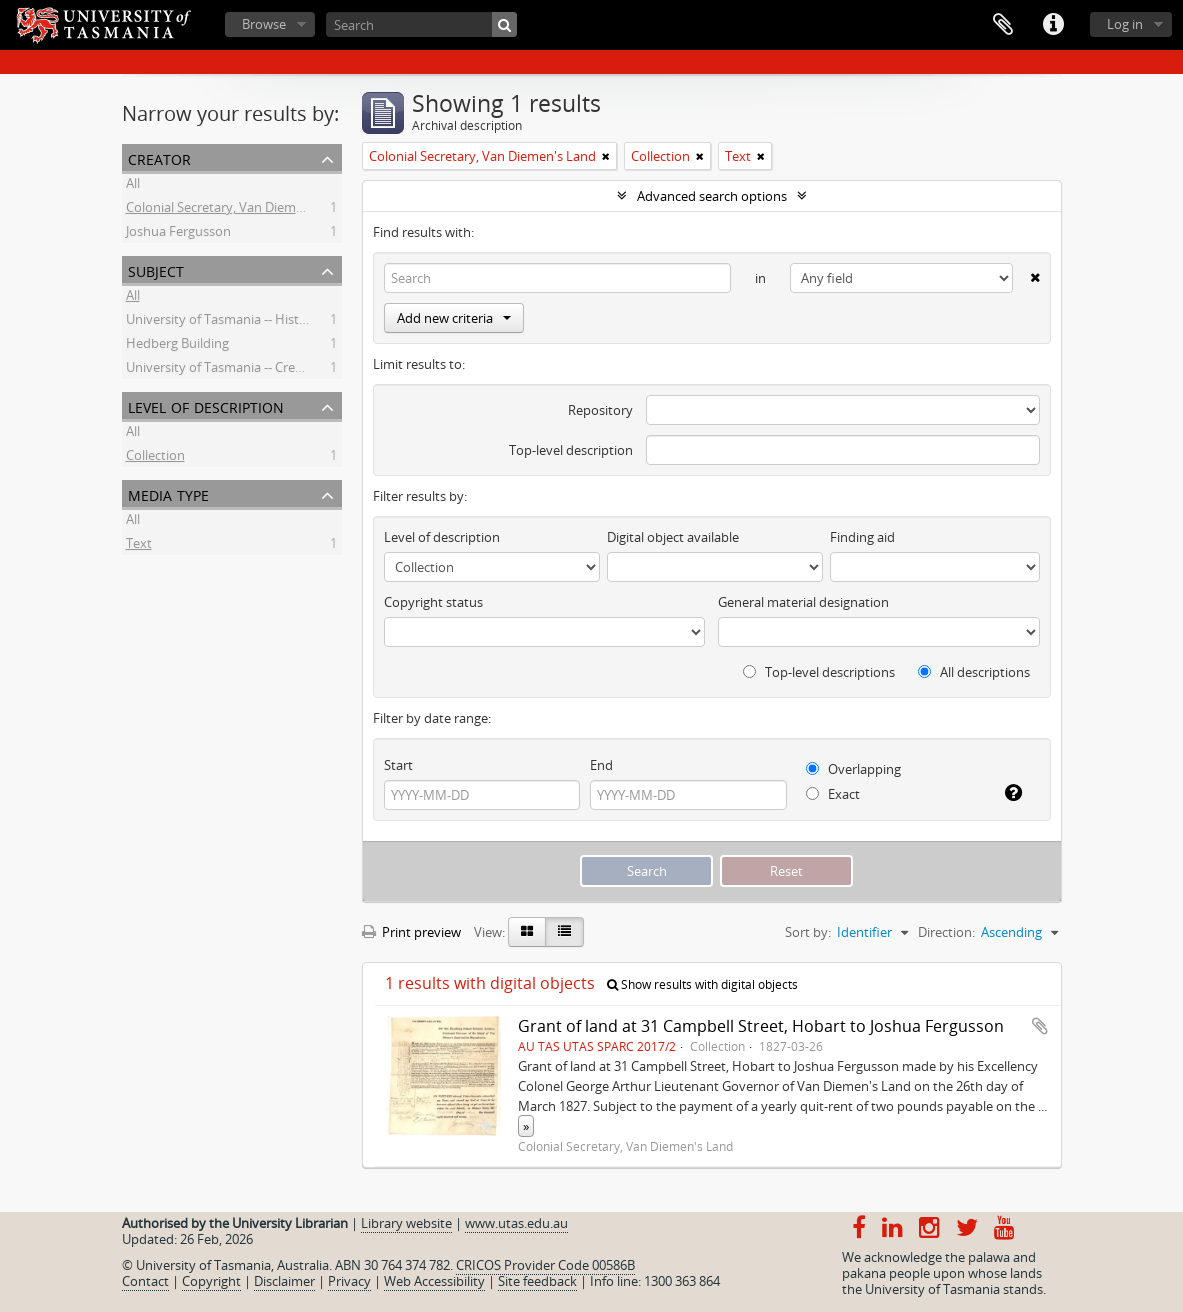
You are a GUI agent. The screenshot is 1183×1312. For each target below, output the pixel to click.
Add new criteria (454, 318)
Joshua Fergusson (178, 234)
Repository (600, 410)
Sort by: (808, 932)
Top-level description (571, 450)
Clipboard (1003, 25)
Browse (264, 24)
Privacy (349, 1281)
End (601, 765)
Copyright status (433, 602)
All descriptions (974, 672)
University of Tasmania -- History (222, 322)
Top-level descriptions (819, 672)
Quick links (1053, 25)
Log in (1125, 24)
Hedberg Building (177, 346)
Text (139, 546)
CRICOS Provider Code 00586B (545, 1265)
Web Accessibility (434, 1281)
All (133, 186)
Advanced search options (712, 196)
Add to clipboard (1040, 1026)
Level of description (206, 405)
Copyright (211, 1281)
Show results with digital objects (702, 984)
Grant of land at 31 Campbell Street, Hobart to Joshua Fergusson (761, 1026)
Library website (406, 1223)
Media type (168, 493)
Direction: (946, 932)
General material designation (803, 602)
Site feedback (537, 1281)
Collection (155, 458)
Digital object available (673, 537)
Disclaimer (284, 1281)
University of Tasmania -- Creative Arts (238, 370)
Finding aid (862, 537)
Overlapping (853, 769)
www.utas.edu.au (516, 1223)
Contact (145, 1281)
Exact (833, 794)
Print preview (411, 932)
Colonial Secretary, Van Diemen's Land (239, 210)
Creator (159, 157)
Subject (156, 269)
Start (398, 765)
